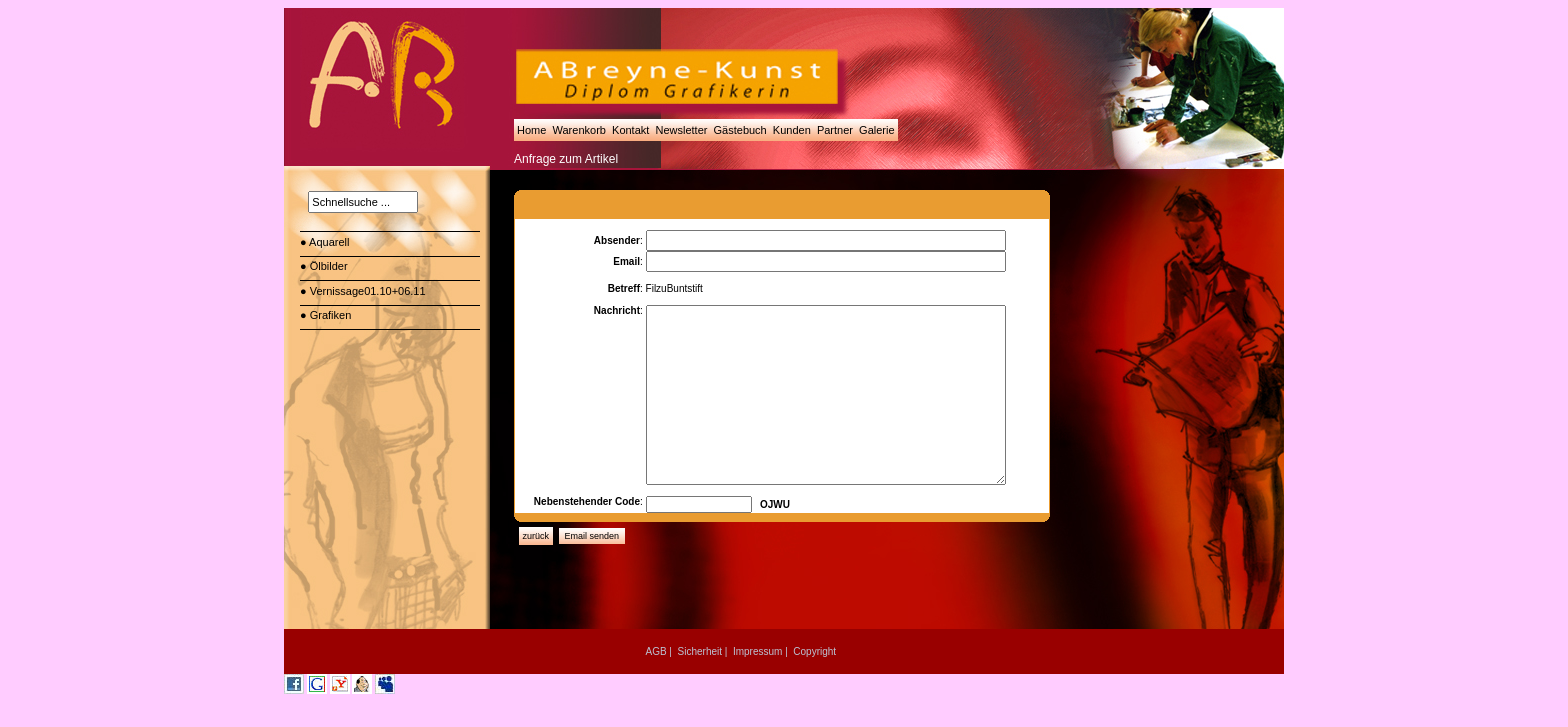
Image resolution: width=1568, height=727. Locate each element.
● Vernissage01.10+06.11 (364, 291)
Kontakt (630, 130)
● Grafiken (327, 315)
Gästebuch (739, 130)
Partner (835, 130)
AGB (655, 651)
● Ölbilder (325, 266)
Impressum (757, 651)
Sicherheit (700, 651)
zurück (536, 536)
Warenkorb (579, 130)
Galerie (877, 130)
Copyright (814, 651)
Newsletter (681, 130)
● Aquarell (326, 242)
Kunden (792, 130)
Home (531, 130)
